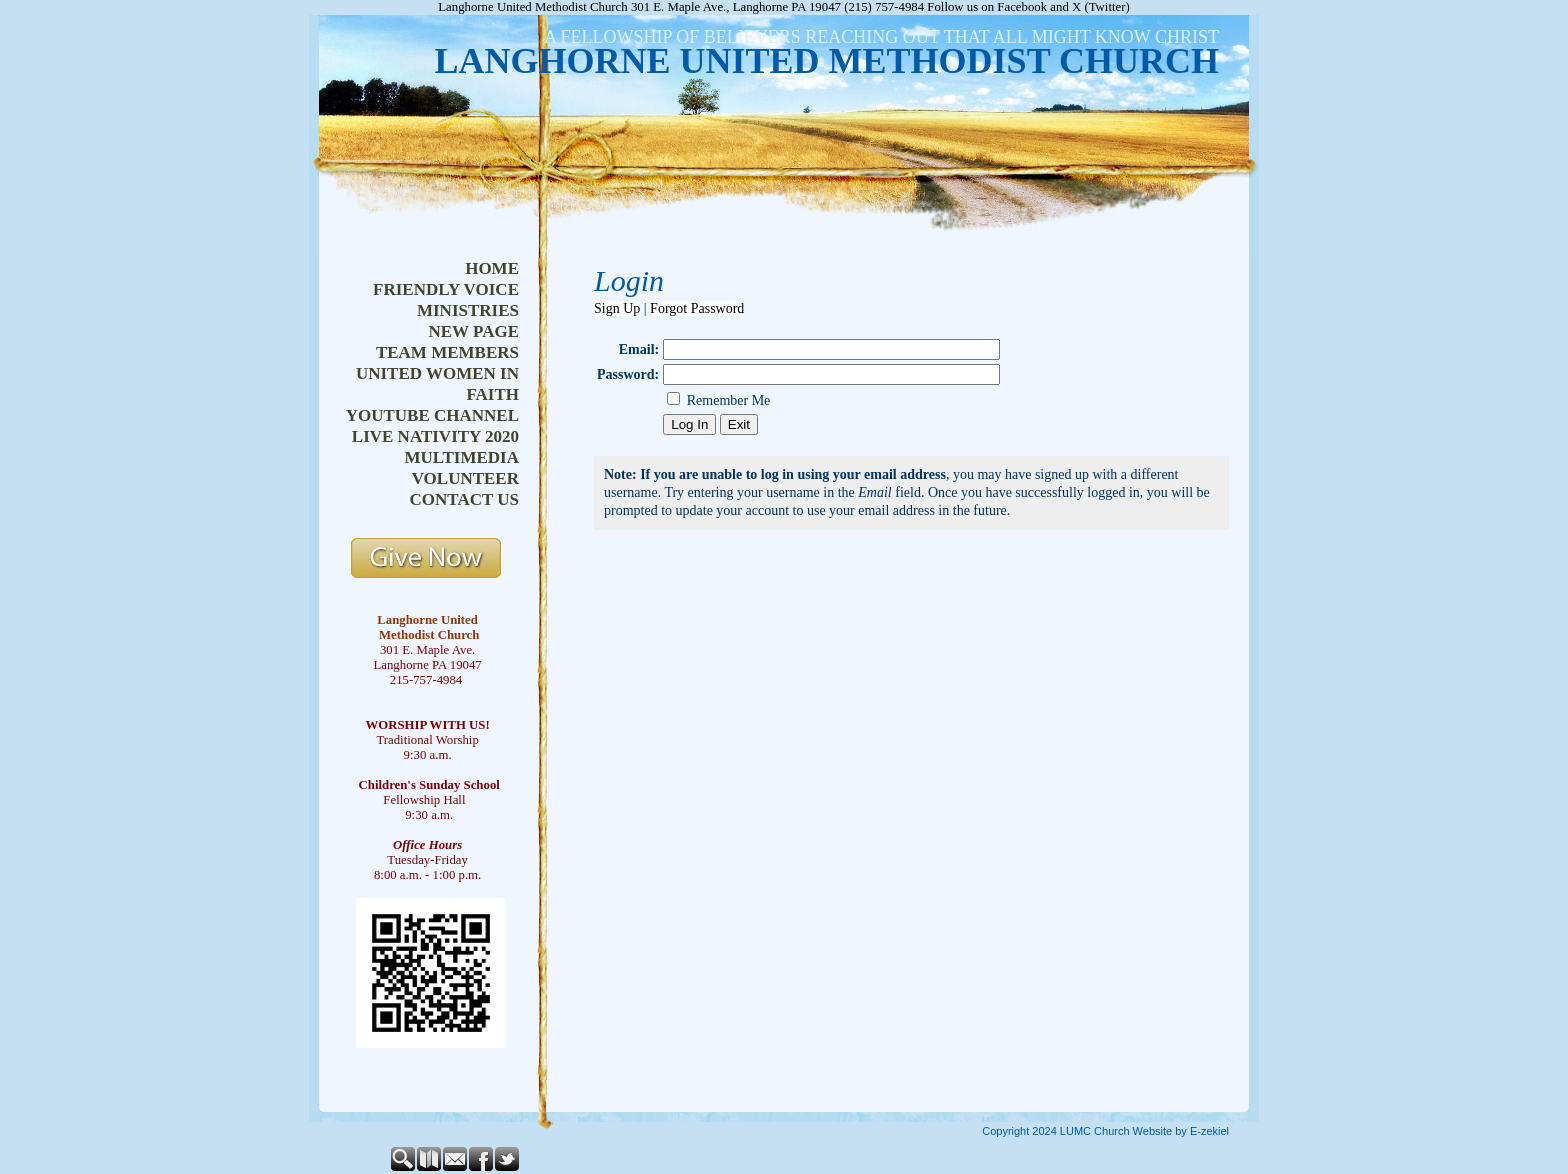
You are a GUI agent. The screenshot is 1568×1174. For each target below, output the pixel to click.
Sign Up (617, 308)
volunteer (465, 478)
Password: (628, 374)
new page (473, 331)
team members (447, 352)
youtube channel (432, 415)
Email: (639, 349)
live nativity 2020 (435, 436)
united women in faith (437, 384)
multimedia (461, 457)
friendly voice (446, 289)
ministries (468, 310)
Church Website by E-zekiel (1161, 1131)
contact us (464, 499)
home (492, 268)
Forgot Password (697, 308)
